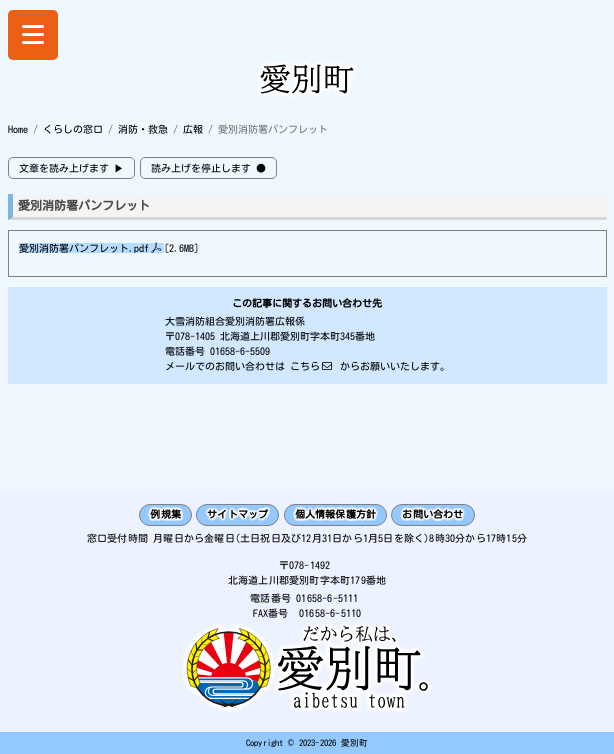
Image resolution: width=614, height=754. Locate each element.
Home (18, 129)
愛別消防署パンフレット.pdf (84, 248)
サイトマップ (237, 514)
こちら (305, 366)
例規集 (165, 514)
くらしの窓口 (73, 129)
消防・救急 (143, 129)
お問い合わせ (432, 514)
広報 (193, 129)
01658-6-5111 (327, 598)
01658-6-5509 (240, 351)
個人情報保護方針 (336, 514)
